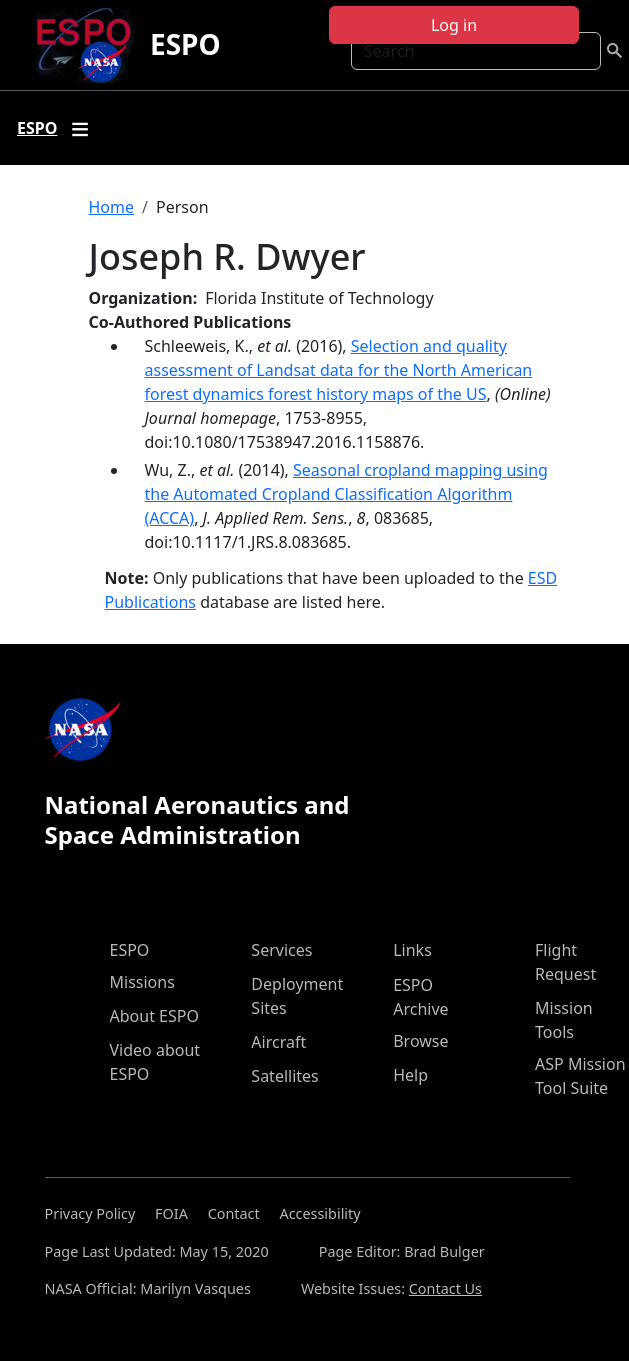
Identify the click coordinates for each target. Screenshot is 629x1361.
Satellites (284, 1076)
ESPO (185, 44)
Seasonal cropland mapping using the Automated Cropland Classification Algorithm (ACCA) (346, 494)
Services (281, 950)
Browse (420, 1041)
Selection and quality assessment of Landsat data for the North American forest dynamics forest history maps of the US (339, 370)
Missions (142, 982)
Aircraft (278, 1042)
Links (412, 950)
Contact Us (445, 1288)
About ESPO (154, 1016)
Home (112, 207)
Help (410, 1075)
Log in (454, 25)
